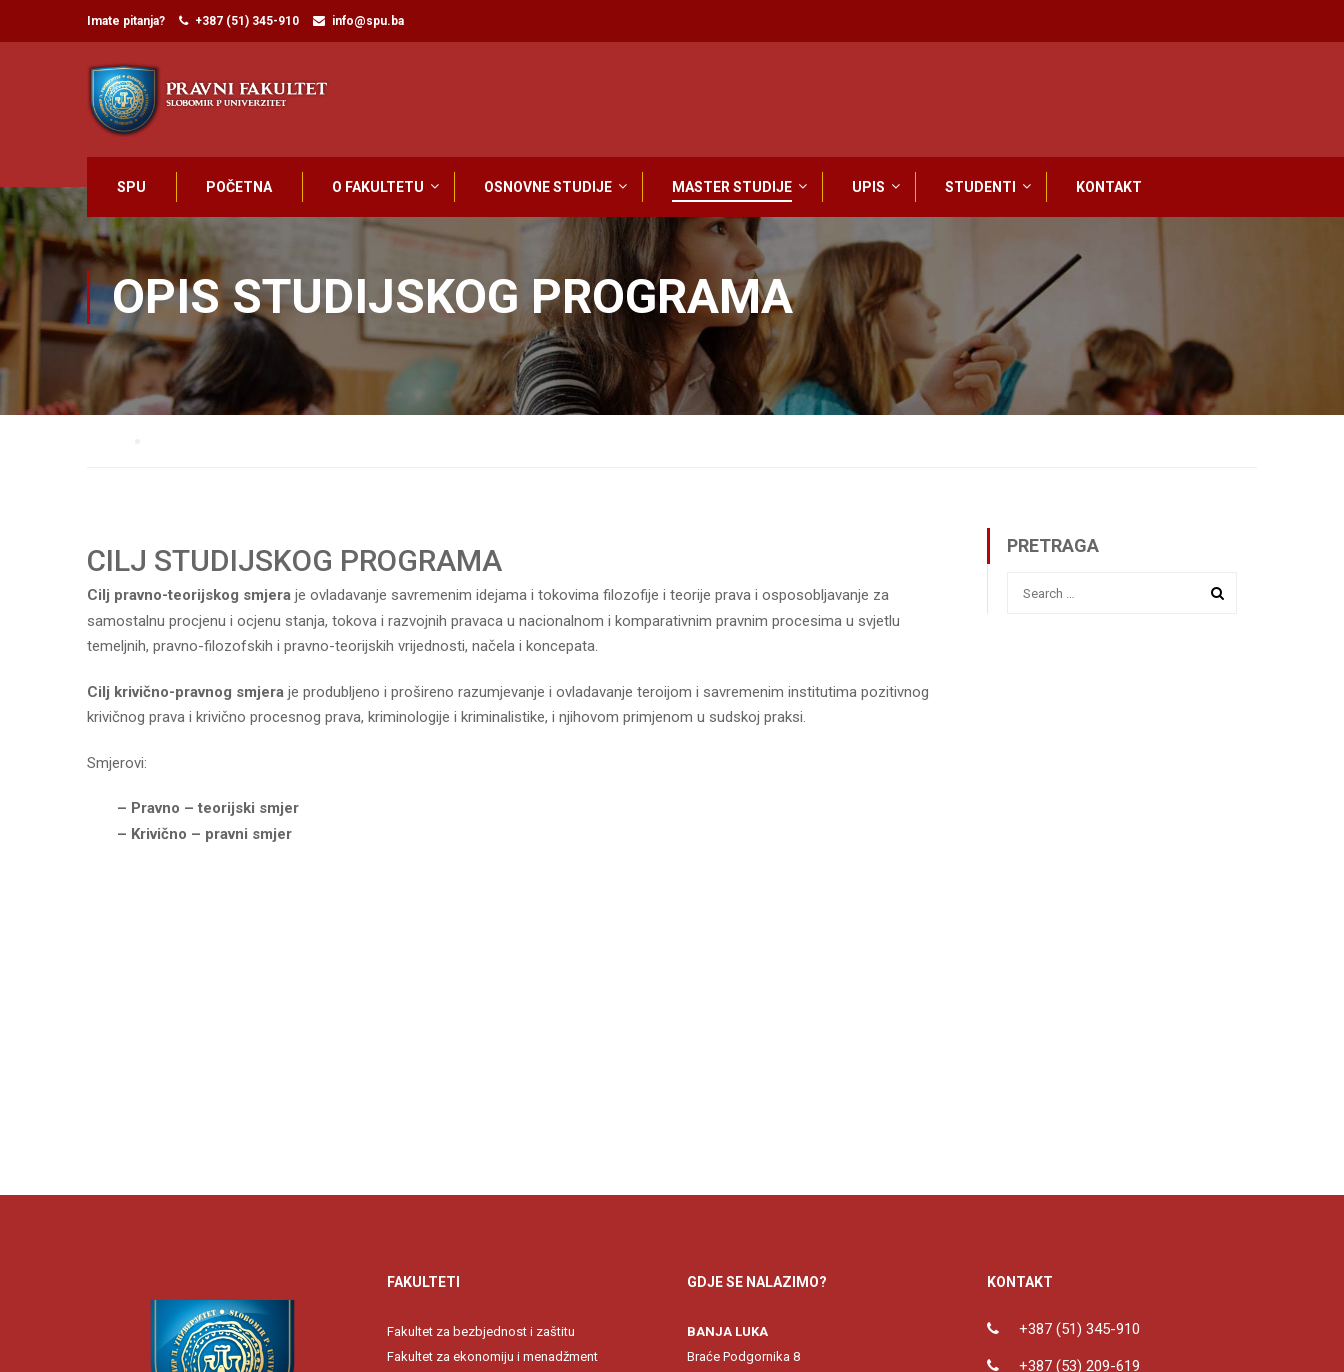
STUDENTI (980, 187)
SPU (131, 187)
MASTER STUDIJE (732, 187)
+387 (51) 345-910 (247, 21)
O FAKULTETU (378, 187)
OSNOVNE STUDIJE (548, 187)
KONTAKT (1109, 187)
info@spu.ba (368, 21)
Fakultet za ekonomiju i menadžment (492, 1363)
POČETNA (239, 187)
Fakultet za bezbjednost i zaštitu (481, 1338)
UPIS (868, 187)
